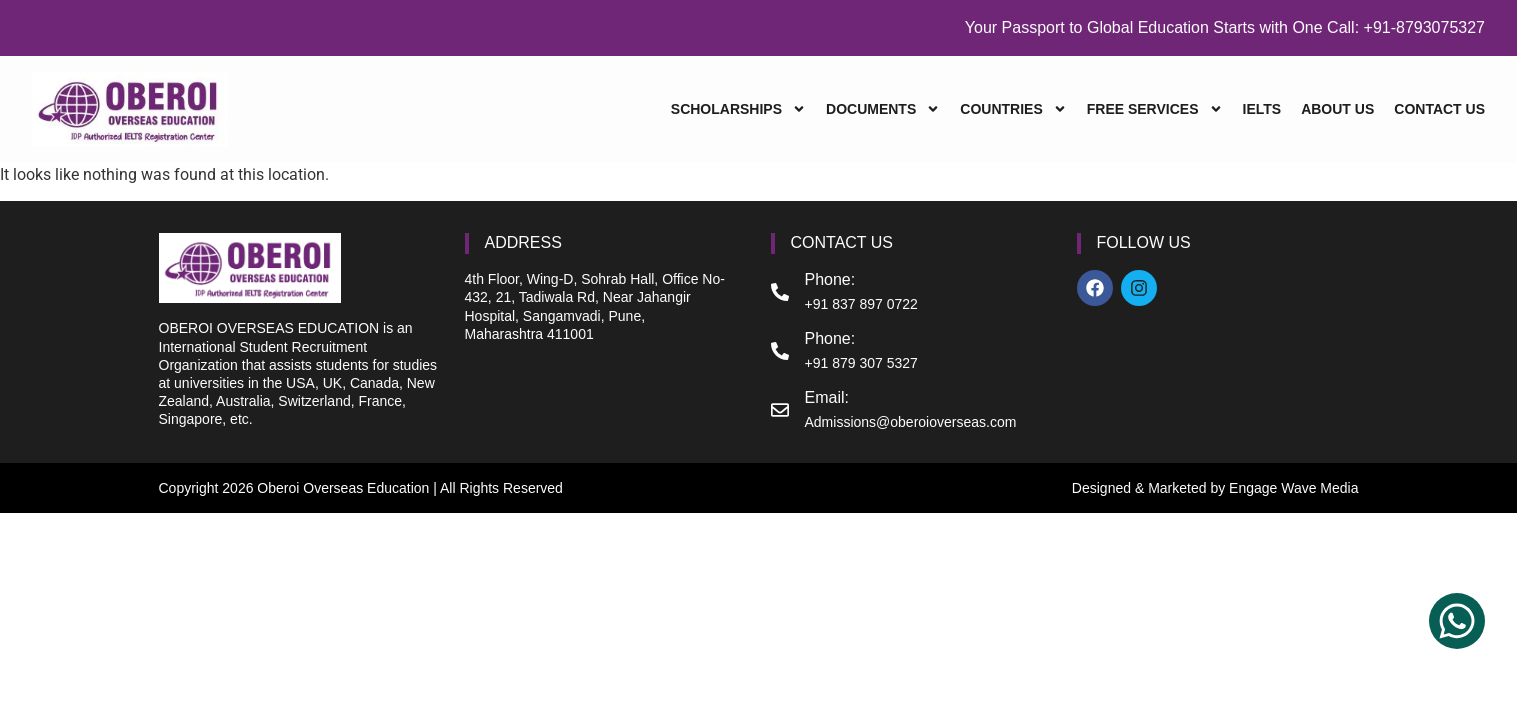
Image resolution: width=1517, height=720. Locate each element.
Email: (827, 397)
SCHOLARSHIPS (738, 109)
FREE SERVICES (1155, 109)
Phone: (830, 279)
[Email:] (780, 410)
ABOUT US (1337, 109)
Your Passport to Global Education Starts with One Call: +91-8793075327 (1225, 27)
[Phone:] (780, 292)
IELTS (1262, 109)
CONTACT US (1439, 109)
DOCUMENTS (883, 109)
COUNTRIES (1013, 109)
